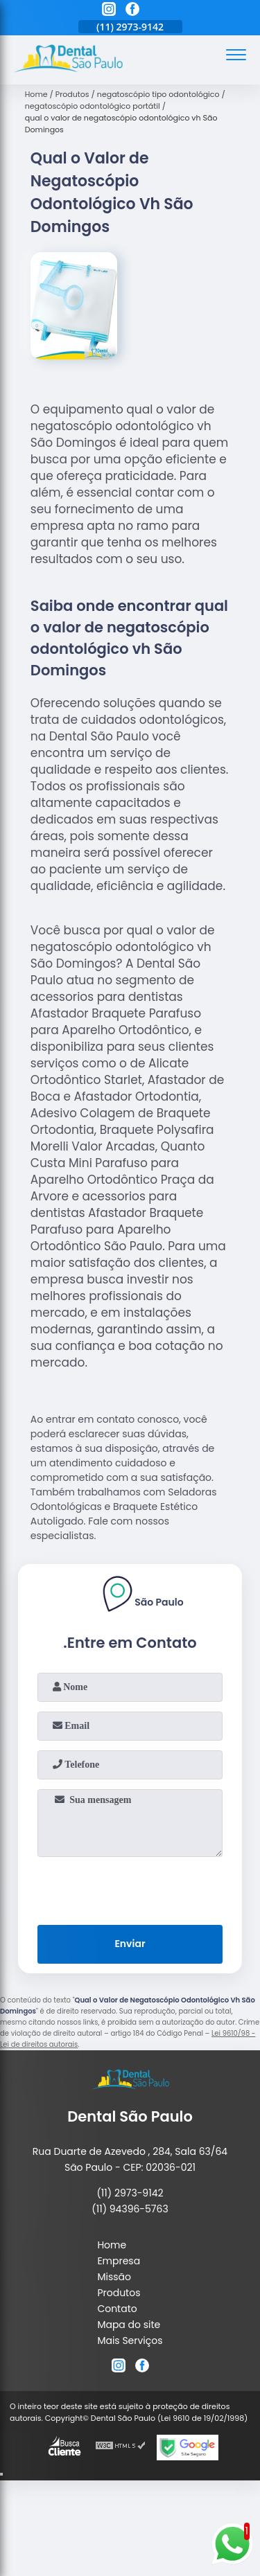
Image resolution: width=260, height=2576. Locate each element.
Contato (117, 2309)
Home (111, 2245)
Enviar (129, 1944)
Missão (114, 2277)
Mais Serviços (129, 2340)
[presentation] (130, 1888)
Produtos (118, 2293)
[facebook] (132, 11)
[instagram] (109, 11)
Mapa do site (128, 2324)
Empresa (118, 2261)
